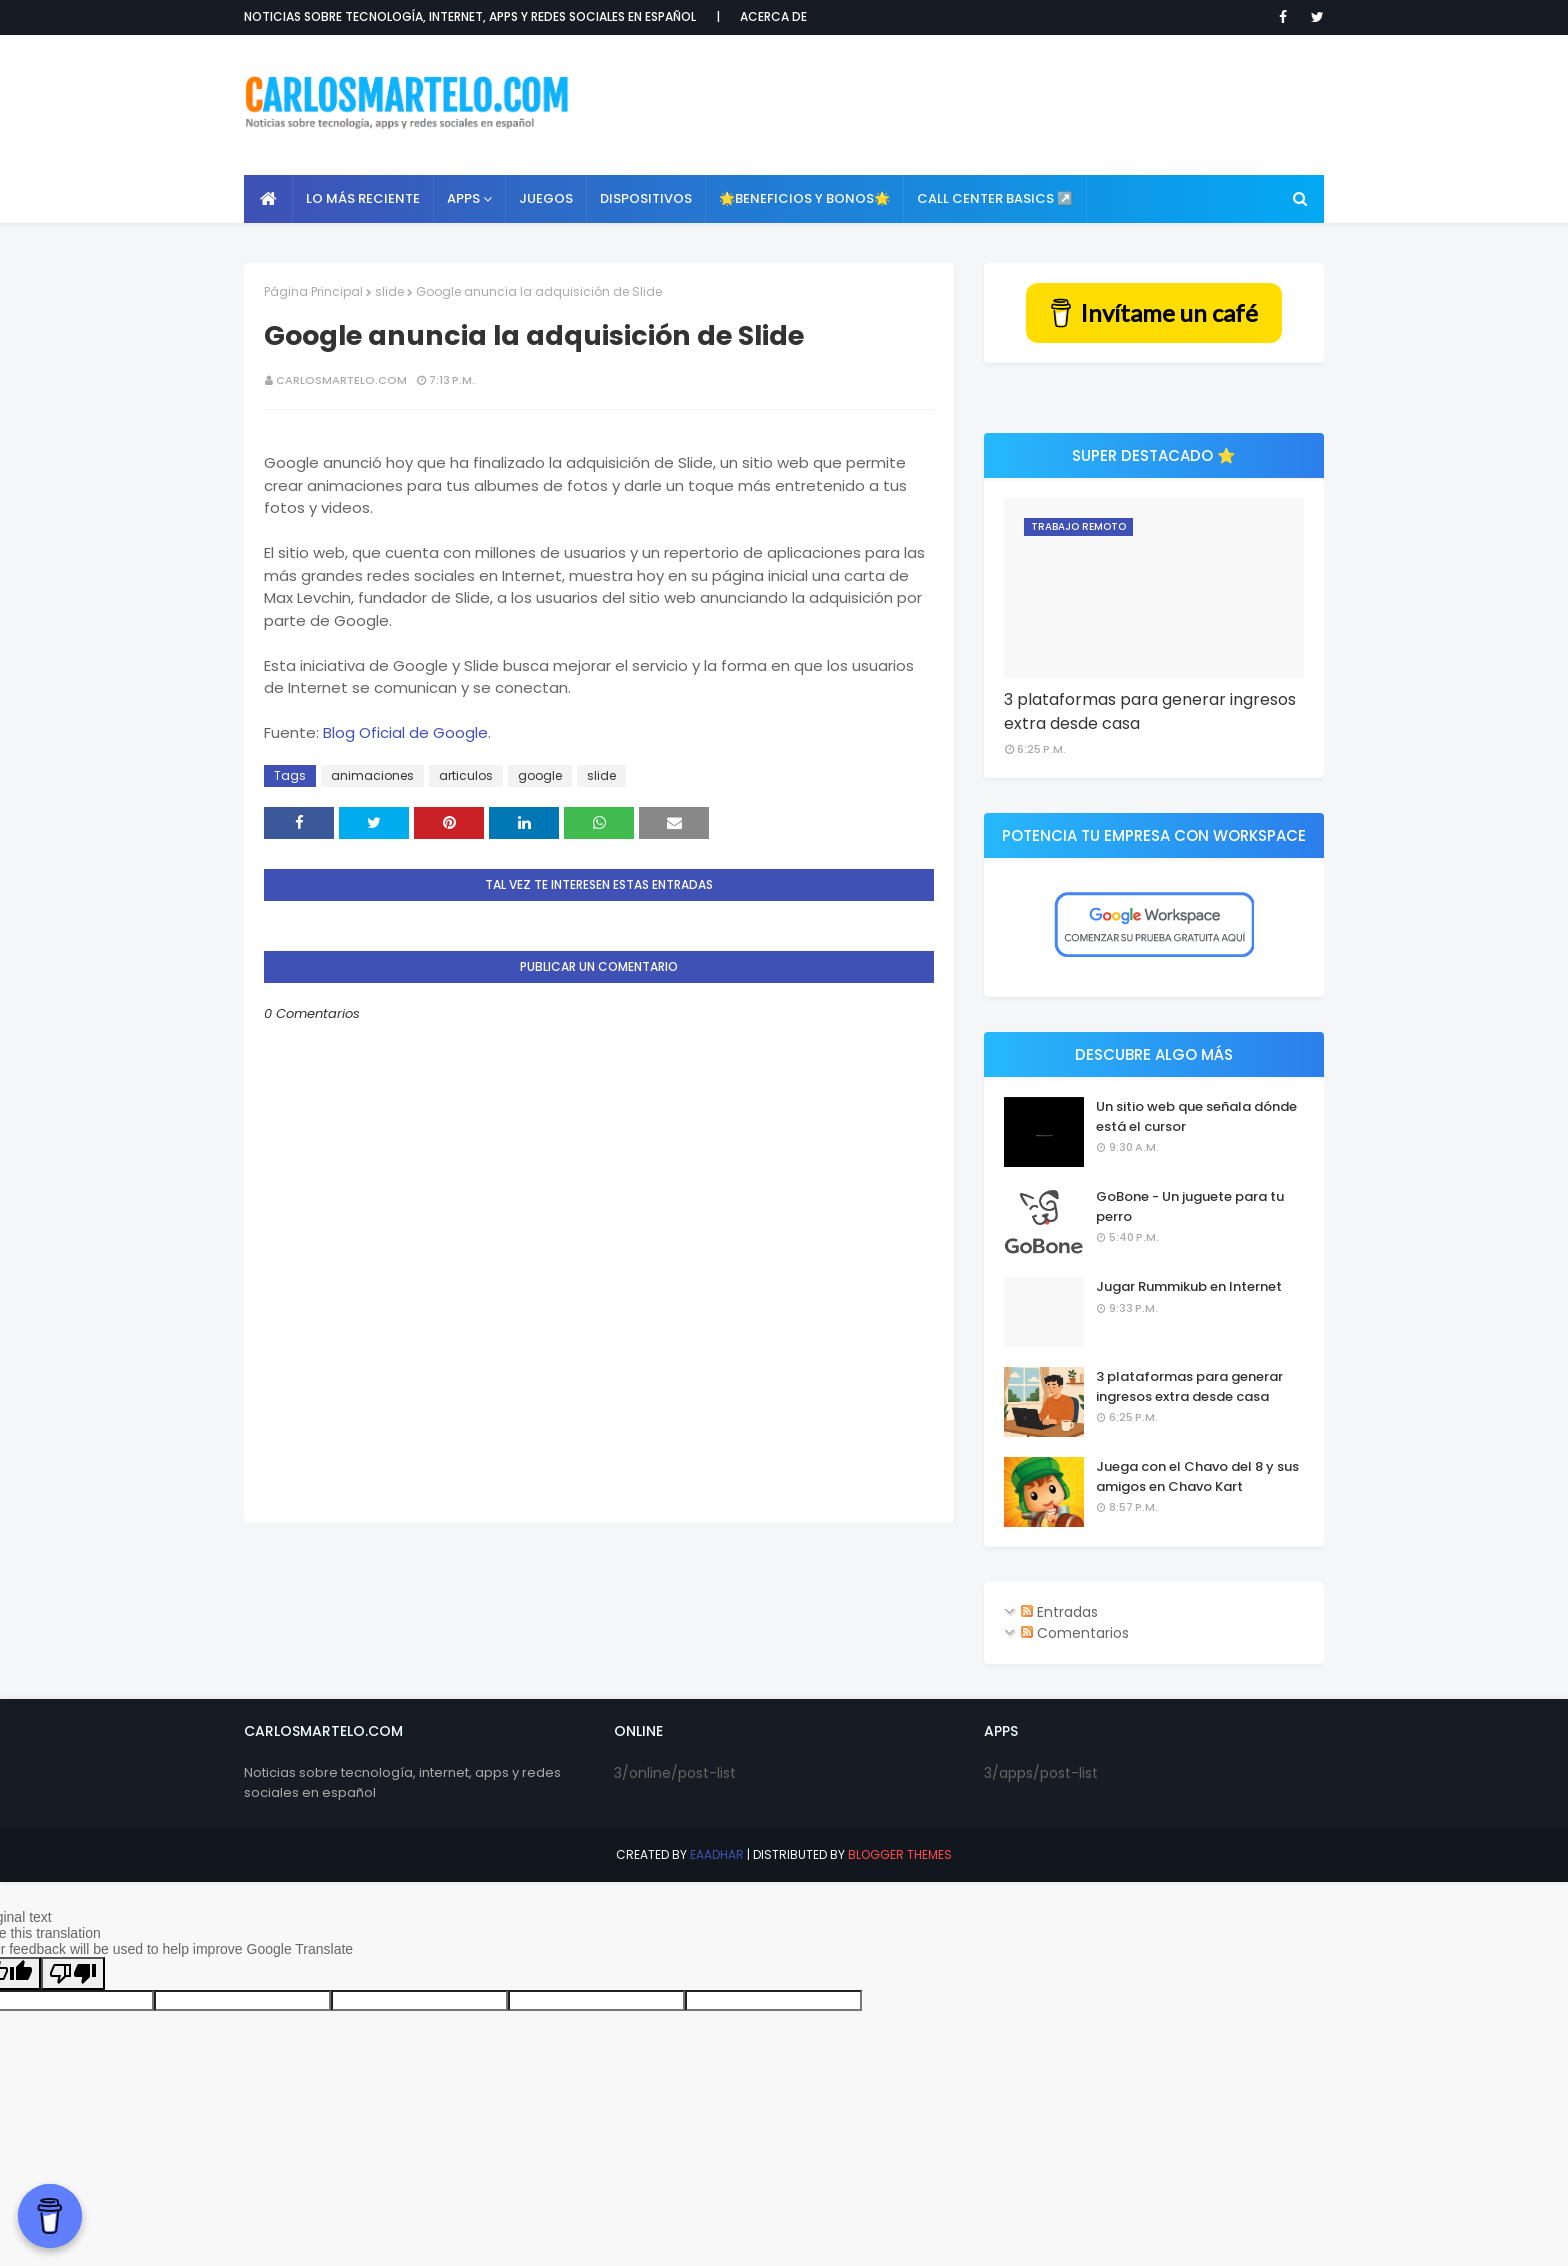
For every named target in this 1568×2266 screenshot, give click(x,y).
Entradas (1059, 1612)
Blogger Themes (900, 1854)
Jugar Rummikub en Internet (1189, 1286)
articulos (466, 775)
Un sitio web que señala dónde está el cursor (1196, 1116)
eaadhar (717, 1854)
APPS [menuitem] (463, 198)
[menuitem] (268, 199)
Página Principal (313, 291)
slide (389, 291)
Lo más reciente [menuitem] (363, 198)
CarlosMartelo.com (341, 380)
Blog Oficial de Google (405, 732)
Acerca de (773, 16)
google (540, 775)
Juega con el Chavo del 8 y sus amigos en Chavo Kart (1197, 1476)
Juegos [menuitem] (546, 198)
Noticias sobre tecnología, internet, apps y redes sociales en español (470, 16)
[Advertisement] (960, 105)
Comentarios (1075, 1633)
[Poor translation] (73, 1973)
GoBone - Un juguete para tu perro (1190, 1206)
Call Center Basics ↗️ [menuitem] (995, 198)
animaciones (372, 775)
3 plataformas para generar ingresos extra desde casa (1150, 711)
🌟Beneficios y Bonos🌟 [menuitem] (804, 198)
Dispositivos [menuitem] (646, 198)
